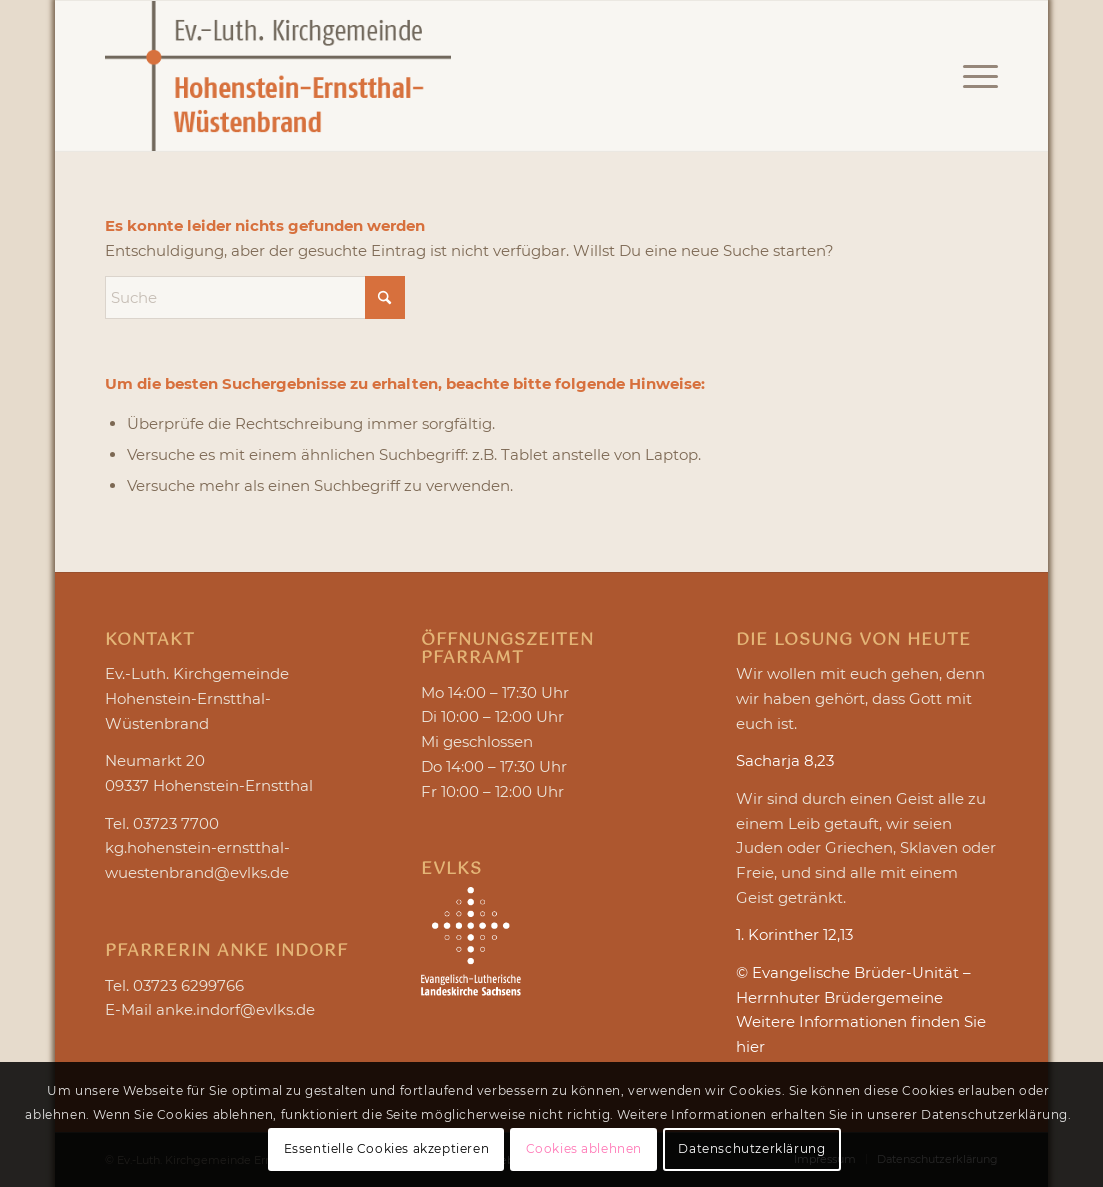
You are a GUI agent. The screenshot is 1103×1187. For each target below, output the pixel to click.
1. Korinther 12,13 (794, 934)
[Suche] (255, 297)
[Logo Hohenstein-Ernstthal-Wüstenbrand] (277, 76)
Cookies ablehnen (584, 1148)
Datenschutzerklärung (751, 1148)
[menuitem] (974, 76)
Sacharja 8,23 (785, 760)
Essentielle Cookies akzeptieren (387, 1148)
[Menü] (974, 76)
